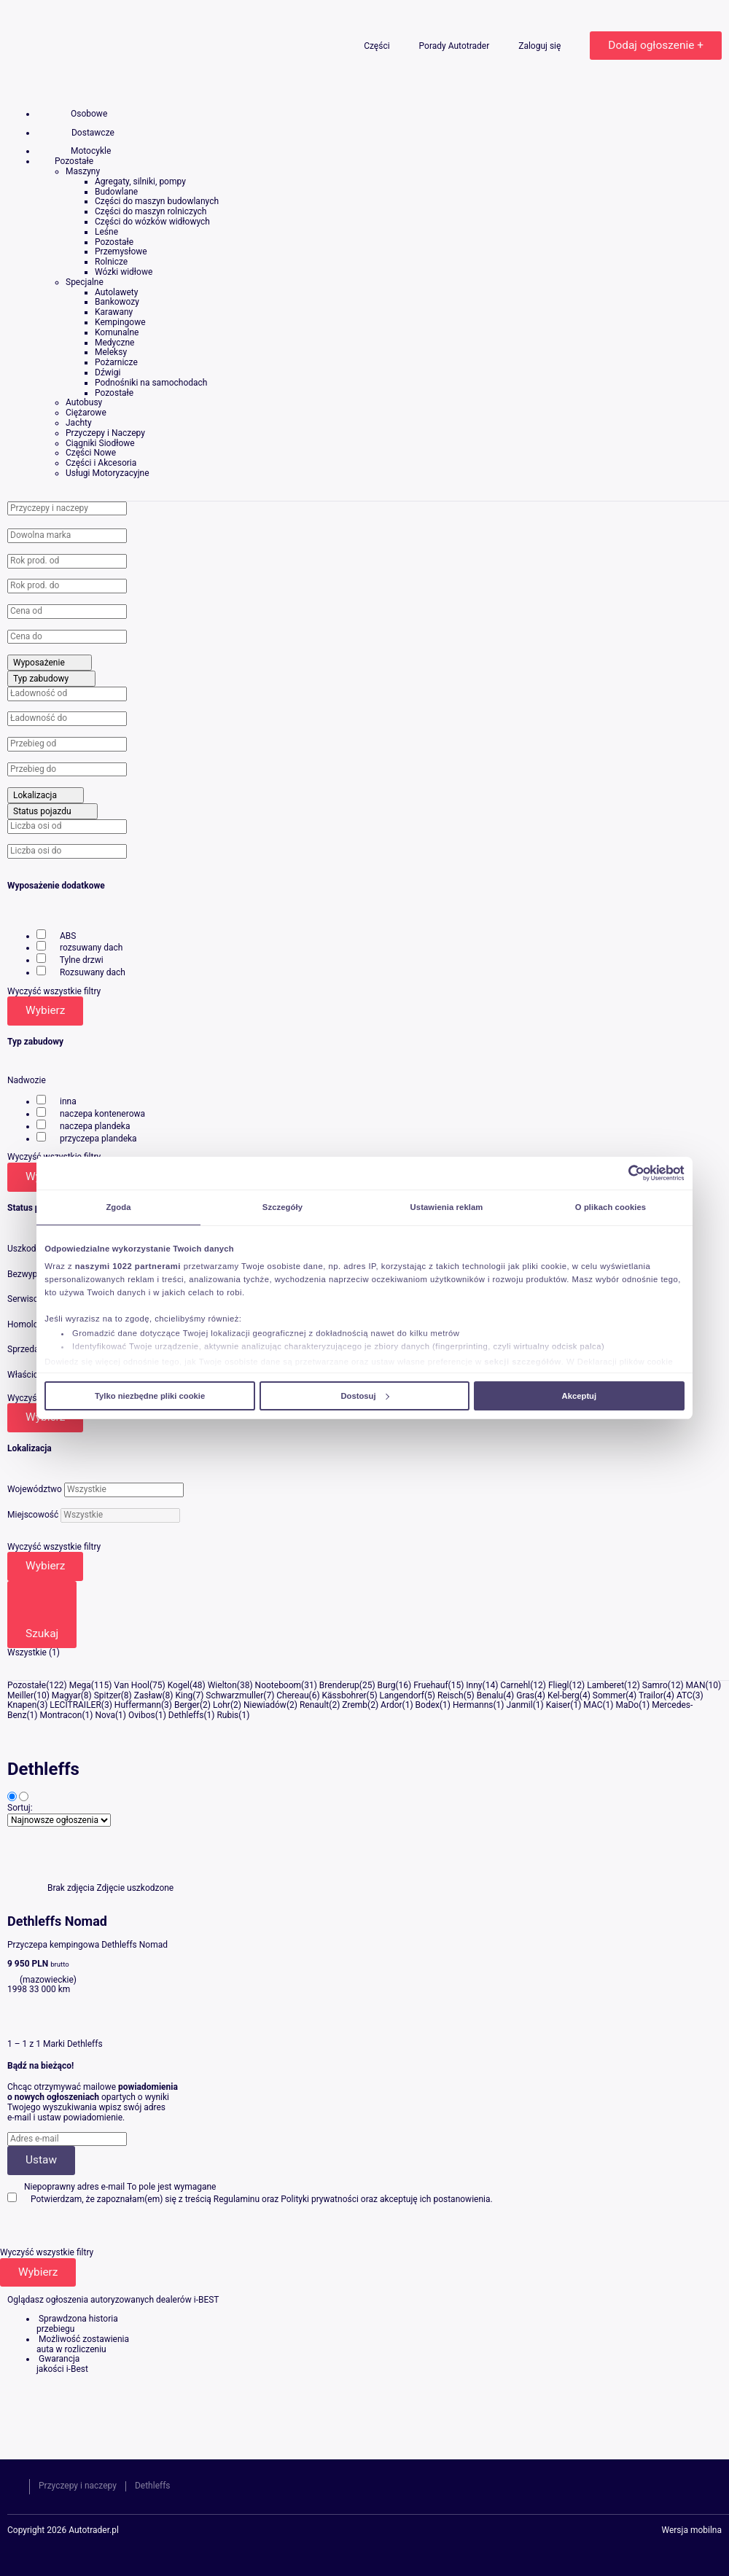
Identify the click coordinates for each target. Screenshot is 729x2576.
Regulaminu (237, 2199)
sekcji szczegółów (522, 1361)
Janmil (520, 1705)
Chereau (292, 1695)
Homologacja (33, 1324)
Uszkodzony (31, 1249)
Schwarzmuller (234, 1695)
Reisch (450, 1695)
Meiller (20, 1695)
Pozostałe (26, 1685)
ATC (685, 1695)
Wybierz (45, 1010)
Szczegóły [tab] (282, 1207)
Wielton (222, 1685)
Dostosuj (364, 1396)
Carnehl (515, 1685)
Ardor (391, 1705)
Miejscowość (32, 1515)
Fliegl (558, 1685)
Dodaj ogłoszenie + (655, 45)
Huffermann (137, 1705)
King (183, 1695)
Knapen (21, 1705)
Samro (655, 1685)
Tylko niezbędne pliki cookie (150, 1396)
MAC (592, 1705)
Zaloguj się (540, 46)
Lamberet (605, 1685)
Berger (187, 1705)
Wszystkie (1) (33, 1652)
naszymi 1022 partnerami (128, 1266)
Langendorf (402, 1695)
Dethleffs (186, 1715)
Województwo (34, 1489)
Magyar (66, 1695)
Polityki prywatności (320, 2199)
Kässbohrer (344, 1695)
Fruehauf (430, 1685)
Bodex (428, 1705)
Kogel (179, 1685)
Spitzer (107, 1695)
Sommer (609, 1695)
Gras (525, 1695)
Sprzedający (31, 1349)
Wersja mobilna (691, 2531)
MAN (696, 1685)
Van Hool (131, 1685)
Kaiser (558, 1705)
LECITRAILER (75, 1705)
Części (377, 46)
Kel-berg (563, 1695)
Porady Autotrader (455, 46)
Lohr (221, 1705)
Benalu (490, 1695)
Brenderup (339, 1685)
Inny (474, 1685)
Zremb (354, 1705)
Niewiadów (264, 1705)
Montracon (60, 1715)
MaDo (627, 1705)
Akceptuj (579, 1396)
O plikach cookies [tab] (610, 1207)
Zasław (148, 1695)
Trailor (651, 1695)
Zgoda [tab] (118, 1207)
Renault (314, 1705)
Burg (387, 1685)
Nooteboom (278, 1685)
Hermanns (473, 1705)
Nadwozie (26, 1080)
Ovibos (141, 1715)
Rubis (227, 1715)
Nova (105, 1715)
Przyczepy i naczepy (78, 2486)
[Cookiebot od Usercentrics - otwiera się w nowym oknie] (621, 1173)
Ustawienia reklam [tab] (446, 1207)
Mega (80, 1685)
